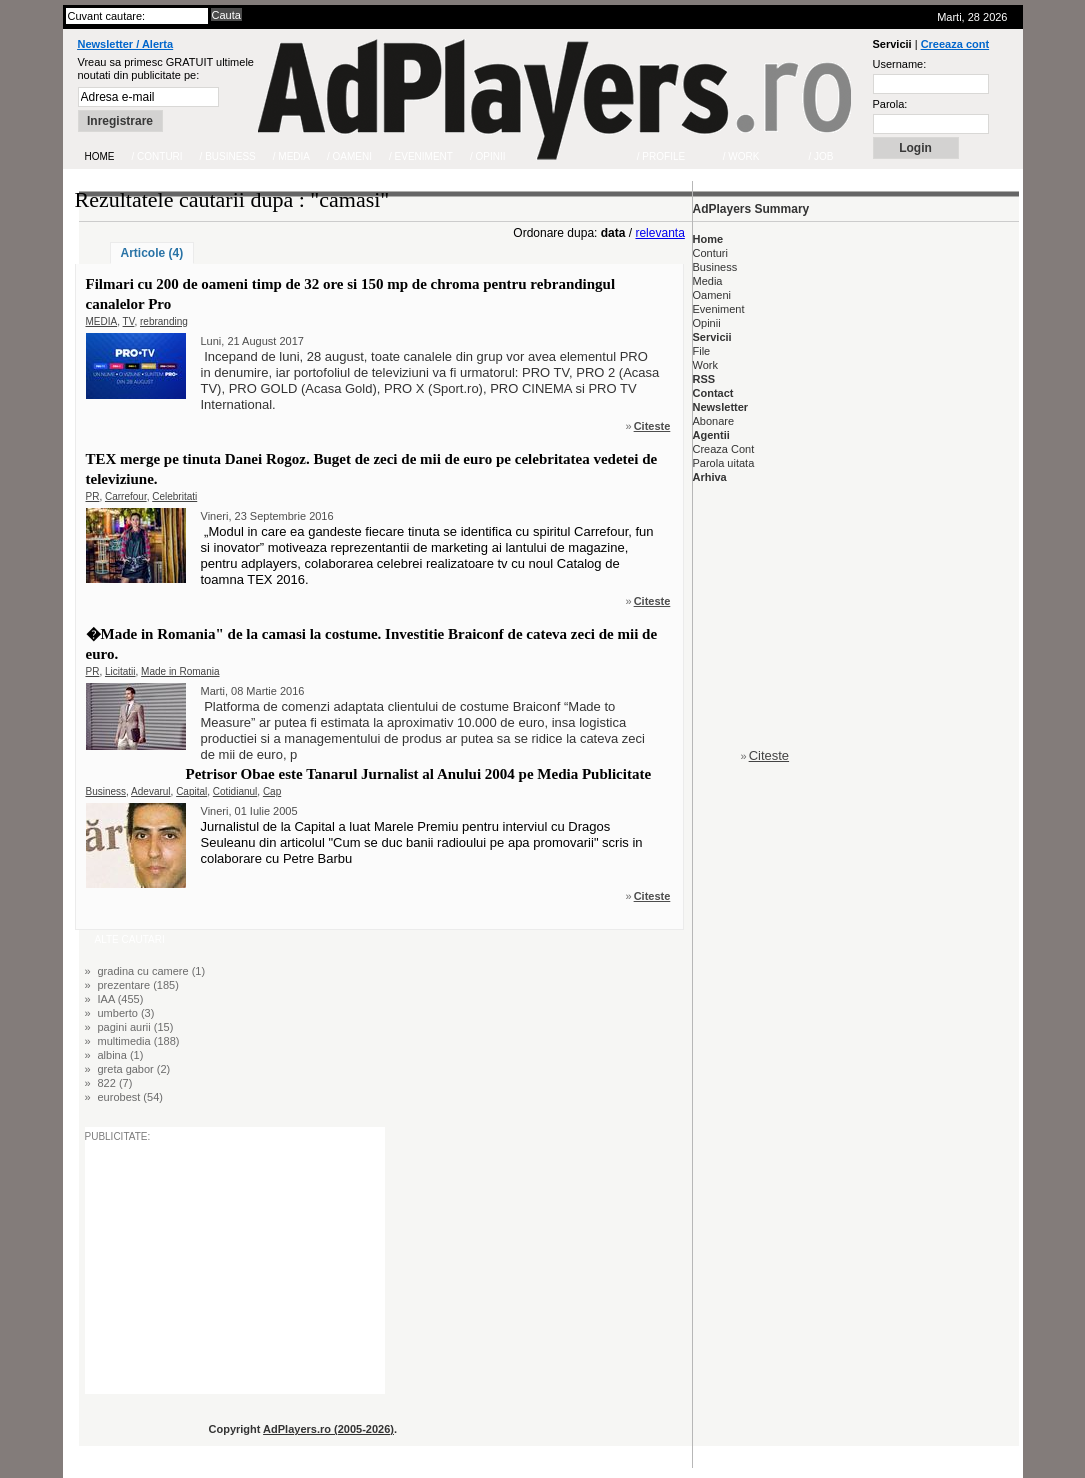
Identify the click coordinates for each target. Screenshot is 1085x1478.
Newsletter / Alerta (126, 44)
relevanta (659, 233)
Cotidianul (235, 791)
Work (705, 365)
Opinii (707, 323)
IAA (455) (121, 999)
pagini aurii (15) (136, 1027)
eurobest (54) (130, 1097)
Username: (900, 64)
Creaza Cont (724, 449)
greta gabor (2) (134, 1069)
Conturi (710, 253)
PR (93, 496)
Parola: (890, 104)
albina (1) (121, 1055)
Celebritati (174, 496)
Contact (713, 393)
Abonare (714, 421)
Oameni (712, 295)
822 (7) (115, 1083)
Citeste (652, 426)
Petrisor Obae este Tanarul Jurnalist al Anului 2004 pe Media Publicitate (419, 774)
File (702, 351)
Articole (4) (152, 253)
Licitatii (120, 671)
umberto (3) (126, 1013)
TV (129, 321)
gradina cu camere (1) (152, 971)
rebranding (164, 321)
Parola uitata (724, 463)
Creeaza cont (955, 44)
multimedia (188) (139, 1041)
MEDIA (102, 321)
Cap (272, 791)
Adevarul (150, 791)
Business (106, 791)
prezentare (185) (138, 985)
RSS (704, 379)
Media (708, 281)
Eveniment (719, 309)
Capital (191, 791)
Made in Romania (180, 671)
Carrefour (126, 496)
